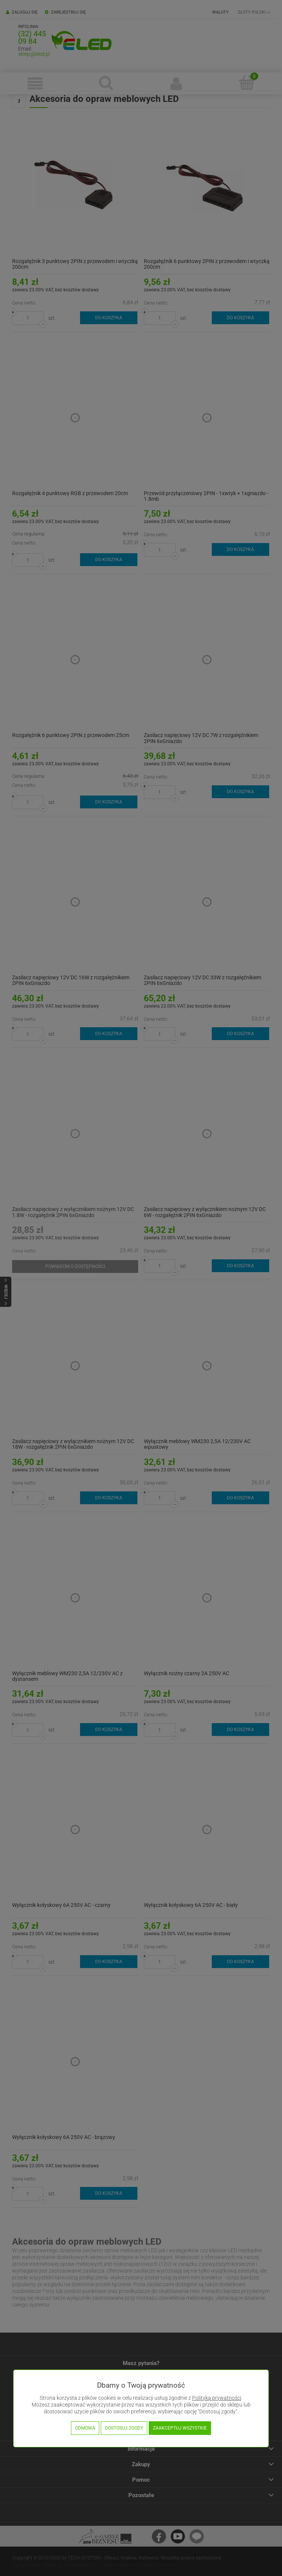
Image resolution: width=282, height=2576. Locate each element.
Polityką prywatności (216, 2398)
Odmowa (85, 2428)
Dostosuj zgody (124, 2428)
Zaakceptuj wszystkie (180, 2428)
